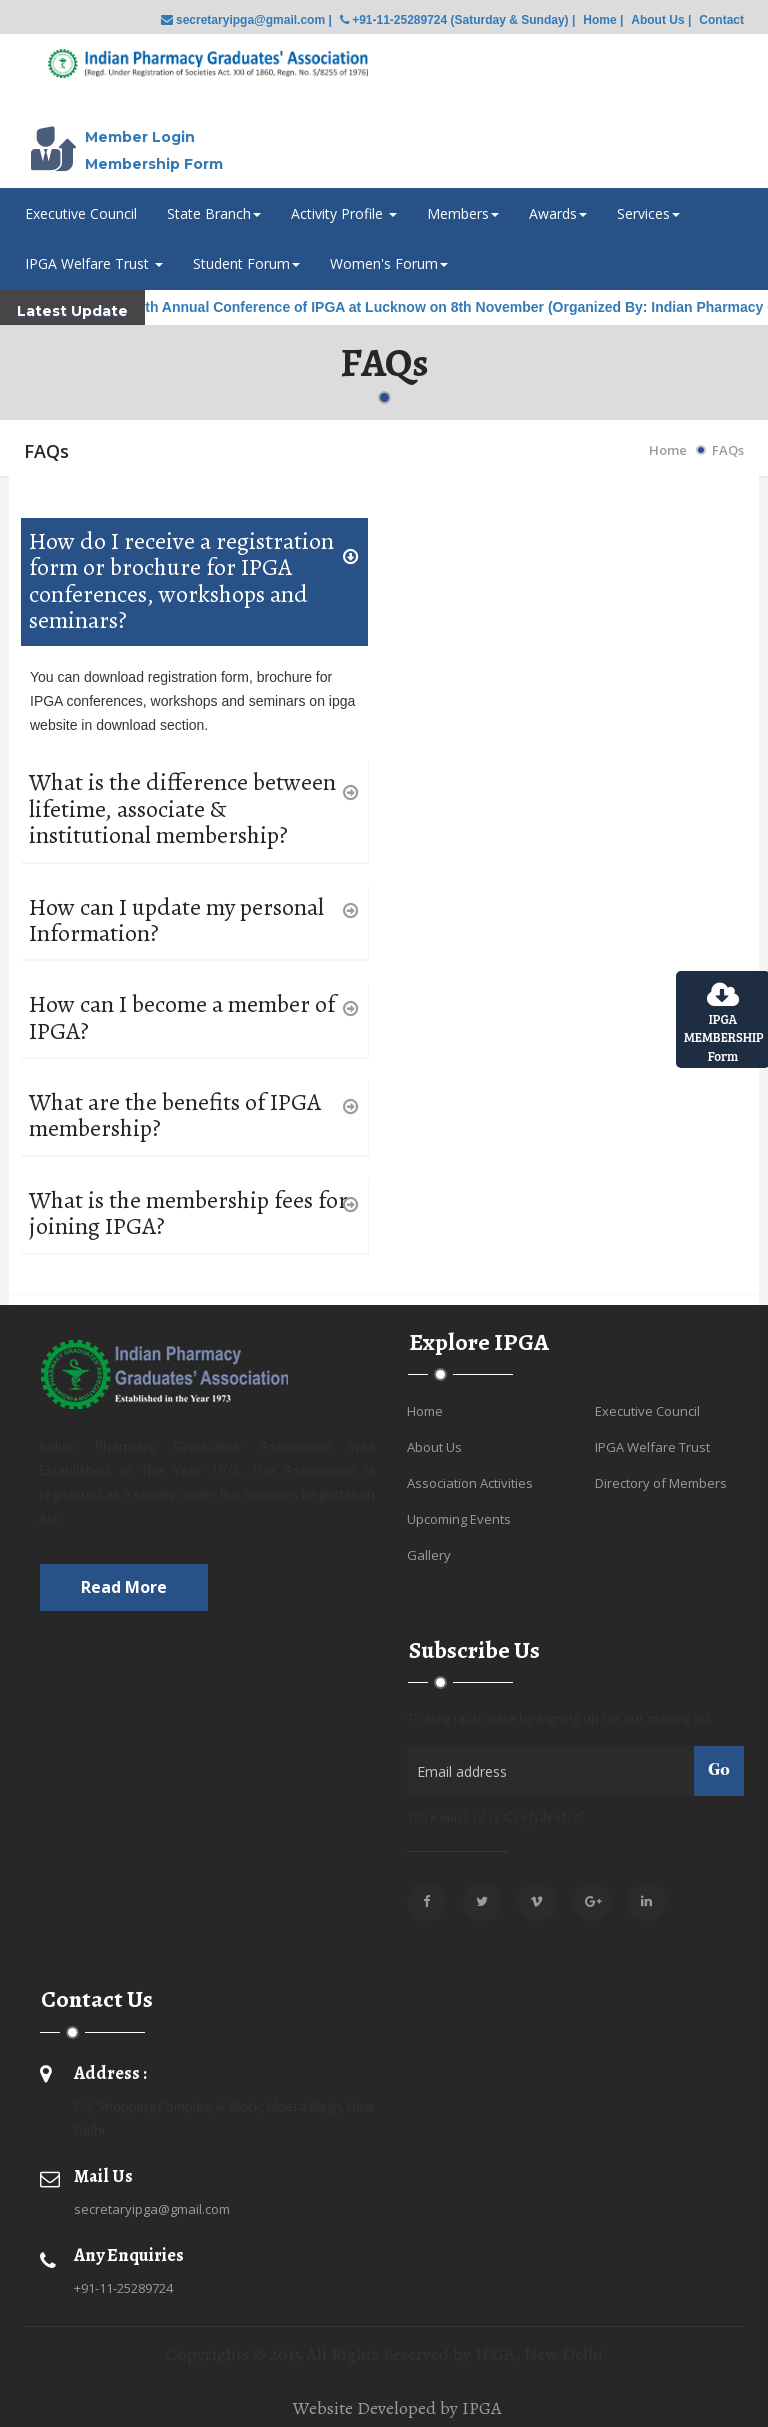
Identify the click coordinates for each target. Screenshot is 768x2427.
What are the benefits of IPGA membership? (175, 1115)
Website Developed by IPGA (397, 2408)
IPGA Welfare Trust (652, 1447)
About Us (434, 1447)
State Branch (214, 213)
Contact (721, 20)
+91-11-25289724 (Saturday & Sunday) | (457, 20)
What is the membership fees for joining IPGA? (188, 1213)
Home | (603, 20)
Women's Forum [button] (389, 263)
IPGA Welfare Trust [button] (94, 263)
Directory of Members (661, 1483)
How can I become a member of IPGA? (182, 1017)
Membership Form (154, 164)
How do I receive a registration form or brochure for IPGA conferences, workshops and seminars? (181, 581)
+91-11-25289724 (123, 2288)
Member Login (140, 137)
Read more (124, 1587)
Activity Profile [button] (344, 213)
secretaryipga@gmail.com (152, 2209)
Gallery (429, 1555)
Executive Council (81, 213)
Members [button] (463, 213)
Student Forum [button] (246, 263)
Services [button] (648, 213)
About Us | (661, 20)
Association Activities (470, 1483)
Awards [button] (558, 213)
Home (668, 450)
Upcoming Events (459, 1519)
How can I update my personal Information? (176, 920)
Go (719, 1771)
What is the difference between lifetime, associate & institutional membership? (182, 808)
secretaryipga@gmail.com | (246, 20)
